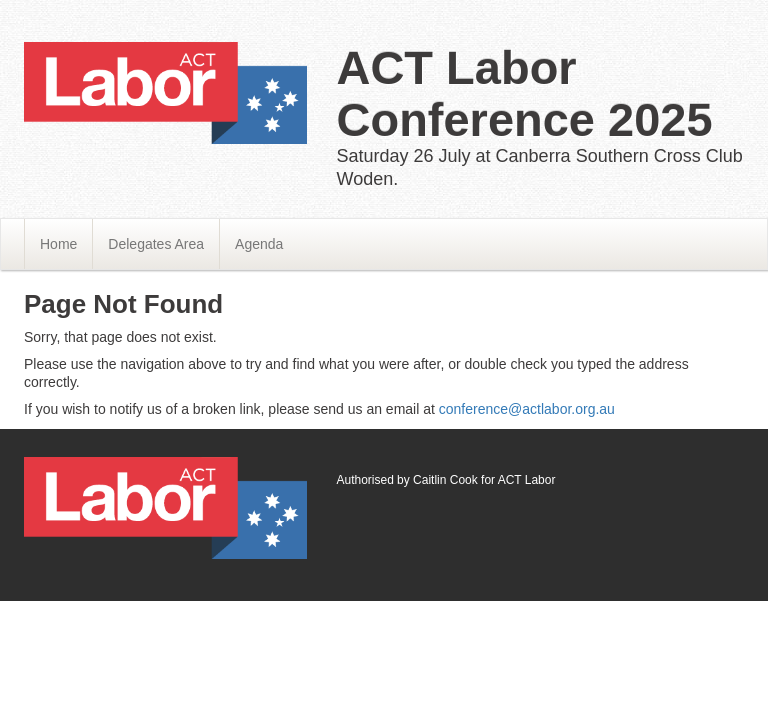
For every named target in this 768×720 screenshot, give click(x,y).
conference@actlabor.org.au (527, 409)
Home (58, 244)
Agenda (259, 244)
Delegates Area (156, 244)
